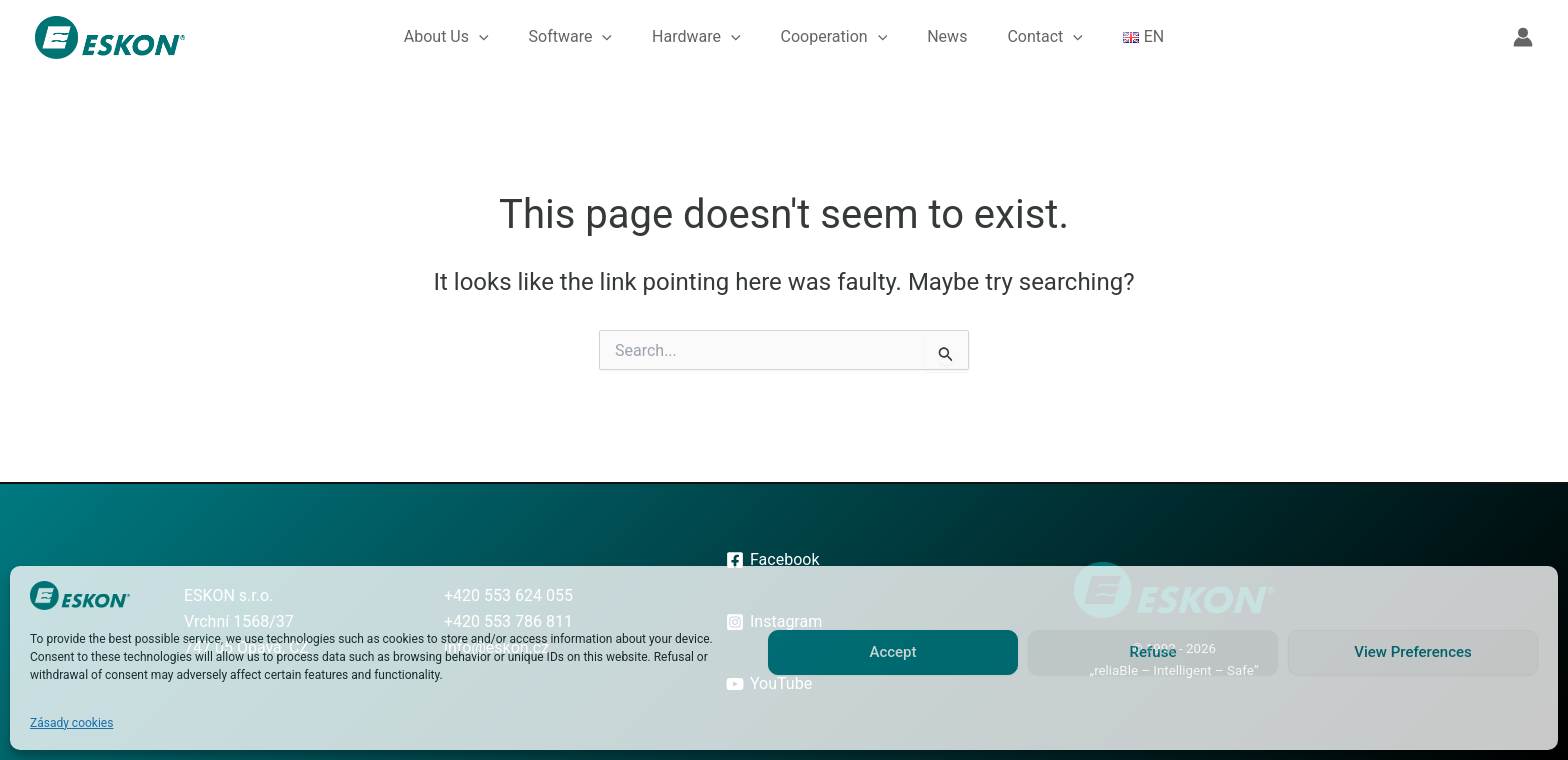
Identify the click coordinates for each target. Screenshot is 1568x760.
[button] (479, 37)
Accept (892, 652)
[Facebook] (772, 560)
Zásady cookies (71, 723)
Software (571, 37)
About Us (446, 37)
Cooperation (834, 37)
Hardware (696, 37)
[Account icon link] (1523, 37)
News (947, 36)
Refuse (1153, 652)
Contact (1045, 37)
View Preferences (1412, 652)
